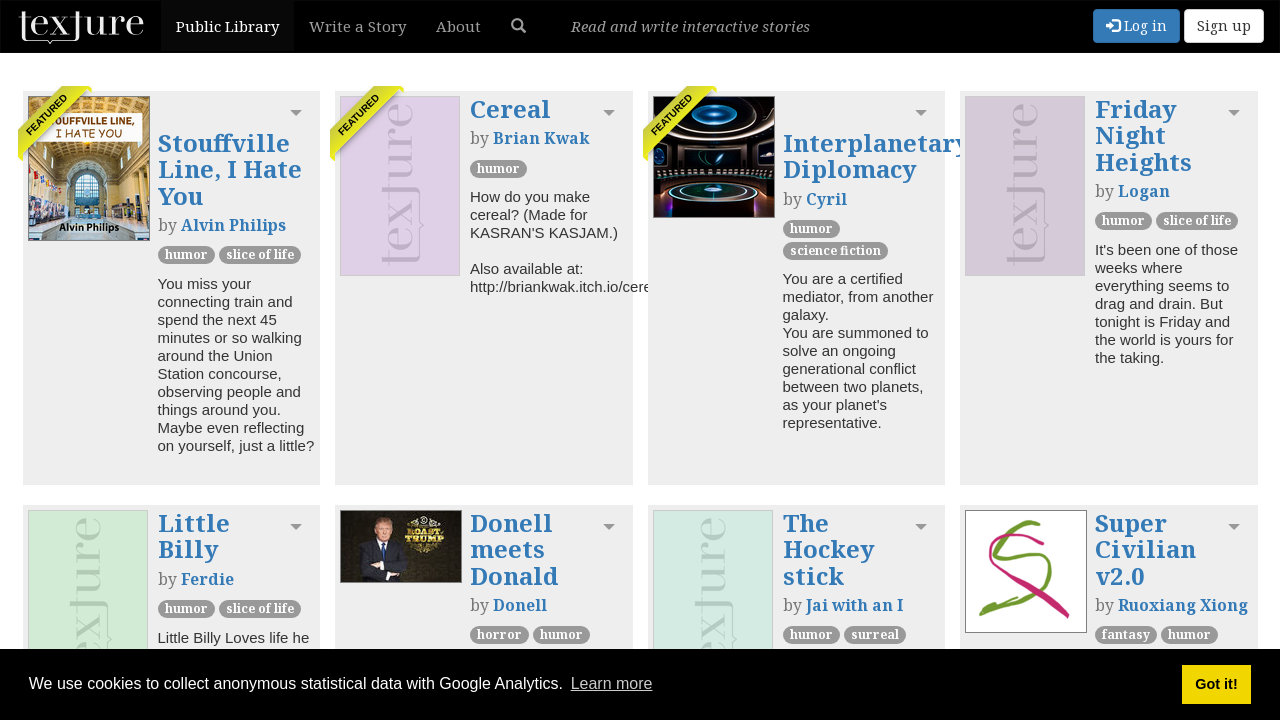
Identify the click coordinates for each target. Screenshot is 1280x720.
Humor (186, 254)
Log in (1136, 25)
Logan (1144, 191)
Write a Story (357, 26)
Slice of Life (260, 254)
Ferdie (207, 579)
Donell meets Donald (514, 549)
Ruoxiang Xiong (1183, 605)
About (458, 26)
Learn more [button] (612, 683)
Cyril (826, 199)
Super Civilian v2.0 (1145, 549)
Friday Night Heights (1143, 135)
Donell (520, 605)
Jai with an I (854, 605)
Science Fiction (835, 250)
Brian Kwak (541, 138)
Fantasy (1126, 634)
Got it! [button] (1216, 684)
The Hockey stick (829, 549)
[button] (518, 26)
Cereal (510, 108)
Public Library (227, 26)
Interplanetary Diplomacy (876, 155)
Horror (499, 634)
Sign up (1224, 25)
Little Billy (194, 535)
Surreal (875, 634)
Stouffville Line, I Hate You (230, 169)
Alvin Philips (233, 225)
